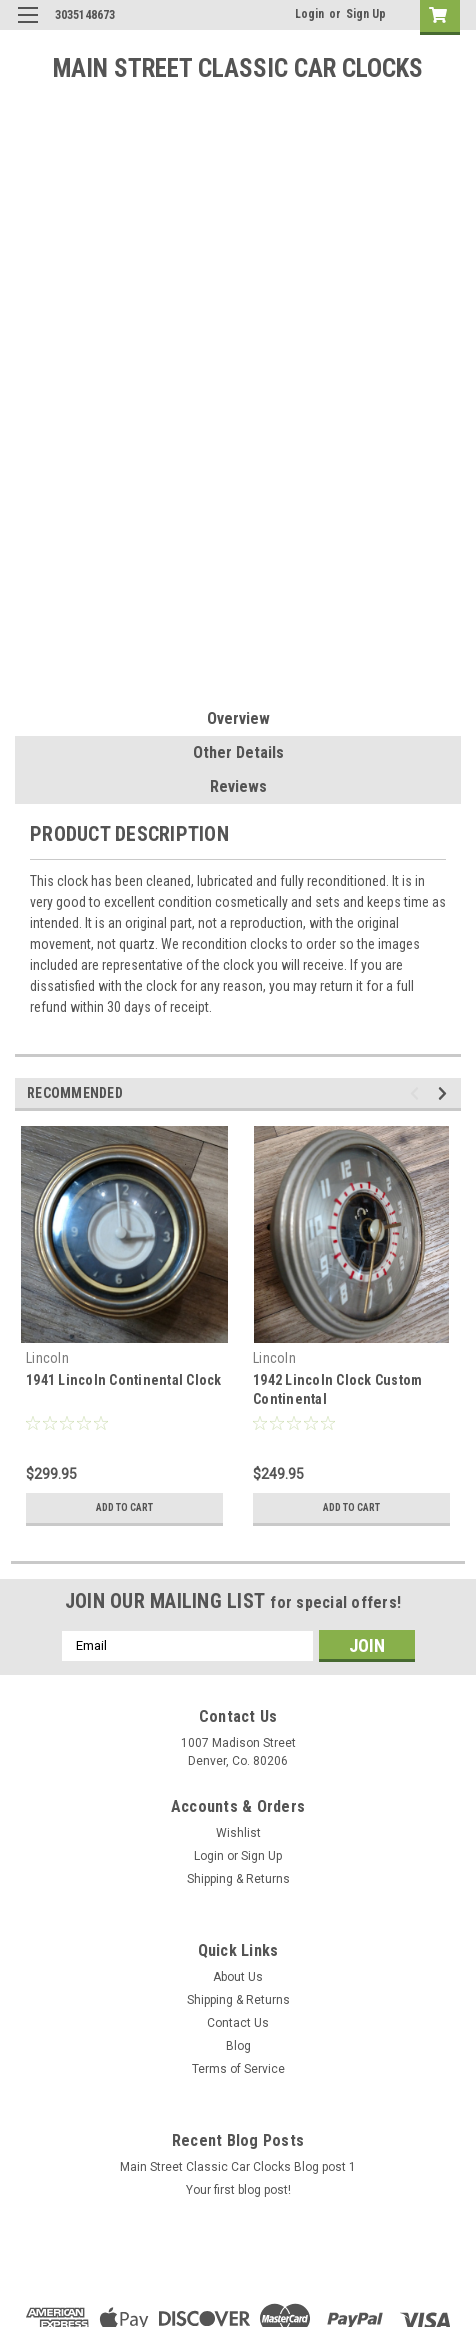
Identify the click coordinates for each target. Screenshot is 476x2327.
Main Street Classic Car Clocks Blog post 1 (238, 2167)
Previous (417, 1093)
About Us (238, 1977)
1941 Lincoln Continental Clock (124, 1380)
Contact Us (238, 2023)
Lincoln (47, 1358)
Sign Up (366, 14)
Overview (238, 718)
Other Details (238, 752)
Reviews (238, 786)
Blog (238, 2046)
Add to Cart (124, 1507)
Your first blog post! (238, 2190)
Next (445, 1093)
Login (309, 14)
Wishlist (238, 1833)
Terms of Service (238, 2069)
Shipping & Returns (238, 1879)
